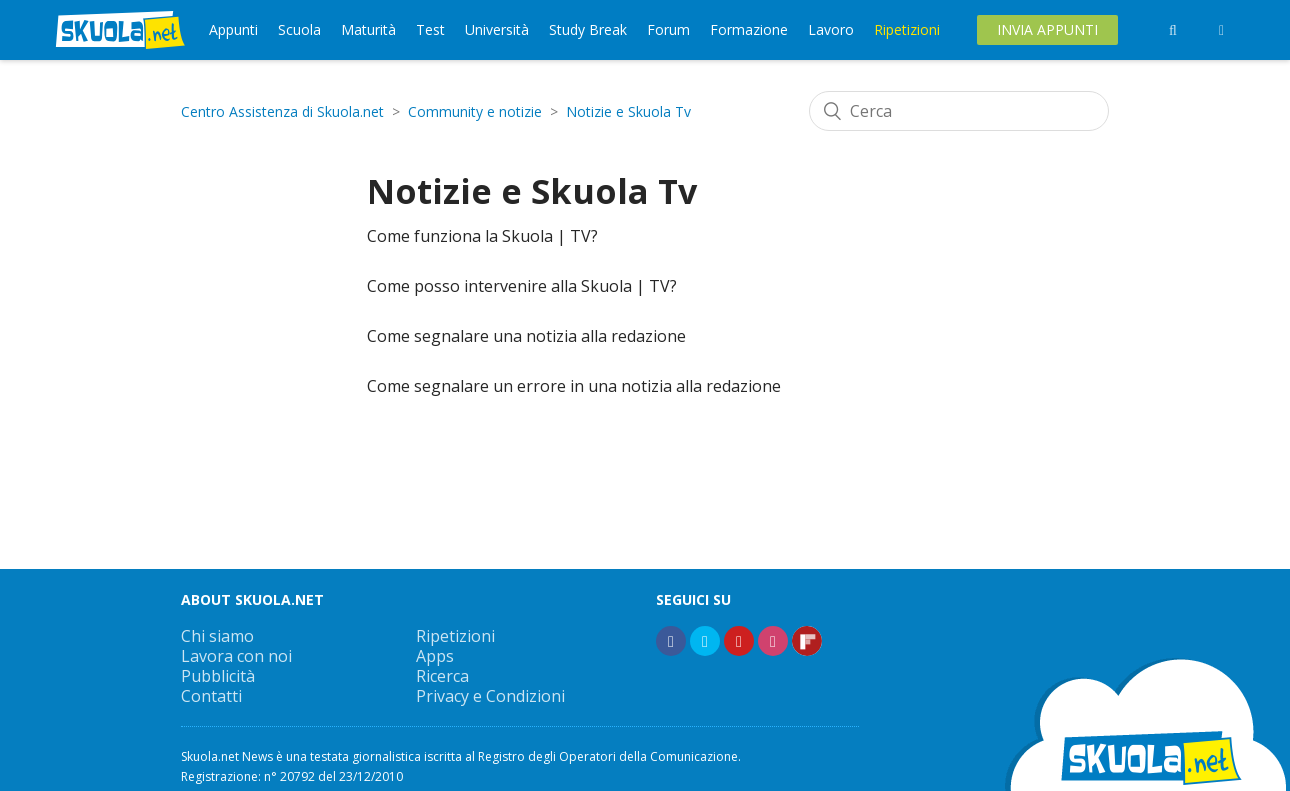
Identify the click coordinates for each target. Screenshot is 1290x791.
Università (497, 29)
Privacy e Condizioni (490, 696)
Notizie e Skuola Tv (628, 111)
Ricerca (442, 676)
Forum (668, 29)
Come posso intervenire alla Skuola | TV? (522, 286)
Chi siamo (217, 636)
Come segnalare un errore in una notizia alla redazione (574, 386)
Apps (435, 656)
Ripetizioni (907, 29)
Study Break (588, 29)
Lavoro (831, 29)
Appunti (233, 29)
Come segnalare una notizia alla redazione (526, 336)
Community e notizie (475, 111)
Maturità (368, 29)
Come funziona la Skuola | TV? (482, 236)
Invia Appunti (1047, 29)
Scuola (299, 29)
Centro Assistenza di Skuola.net (282, 111)
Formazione (749, 29)
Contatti (211, 696)
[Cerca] (959, 111)
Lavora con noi (236, 656)
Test (430, 29)
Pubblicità (218, 676)
